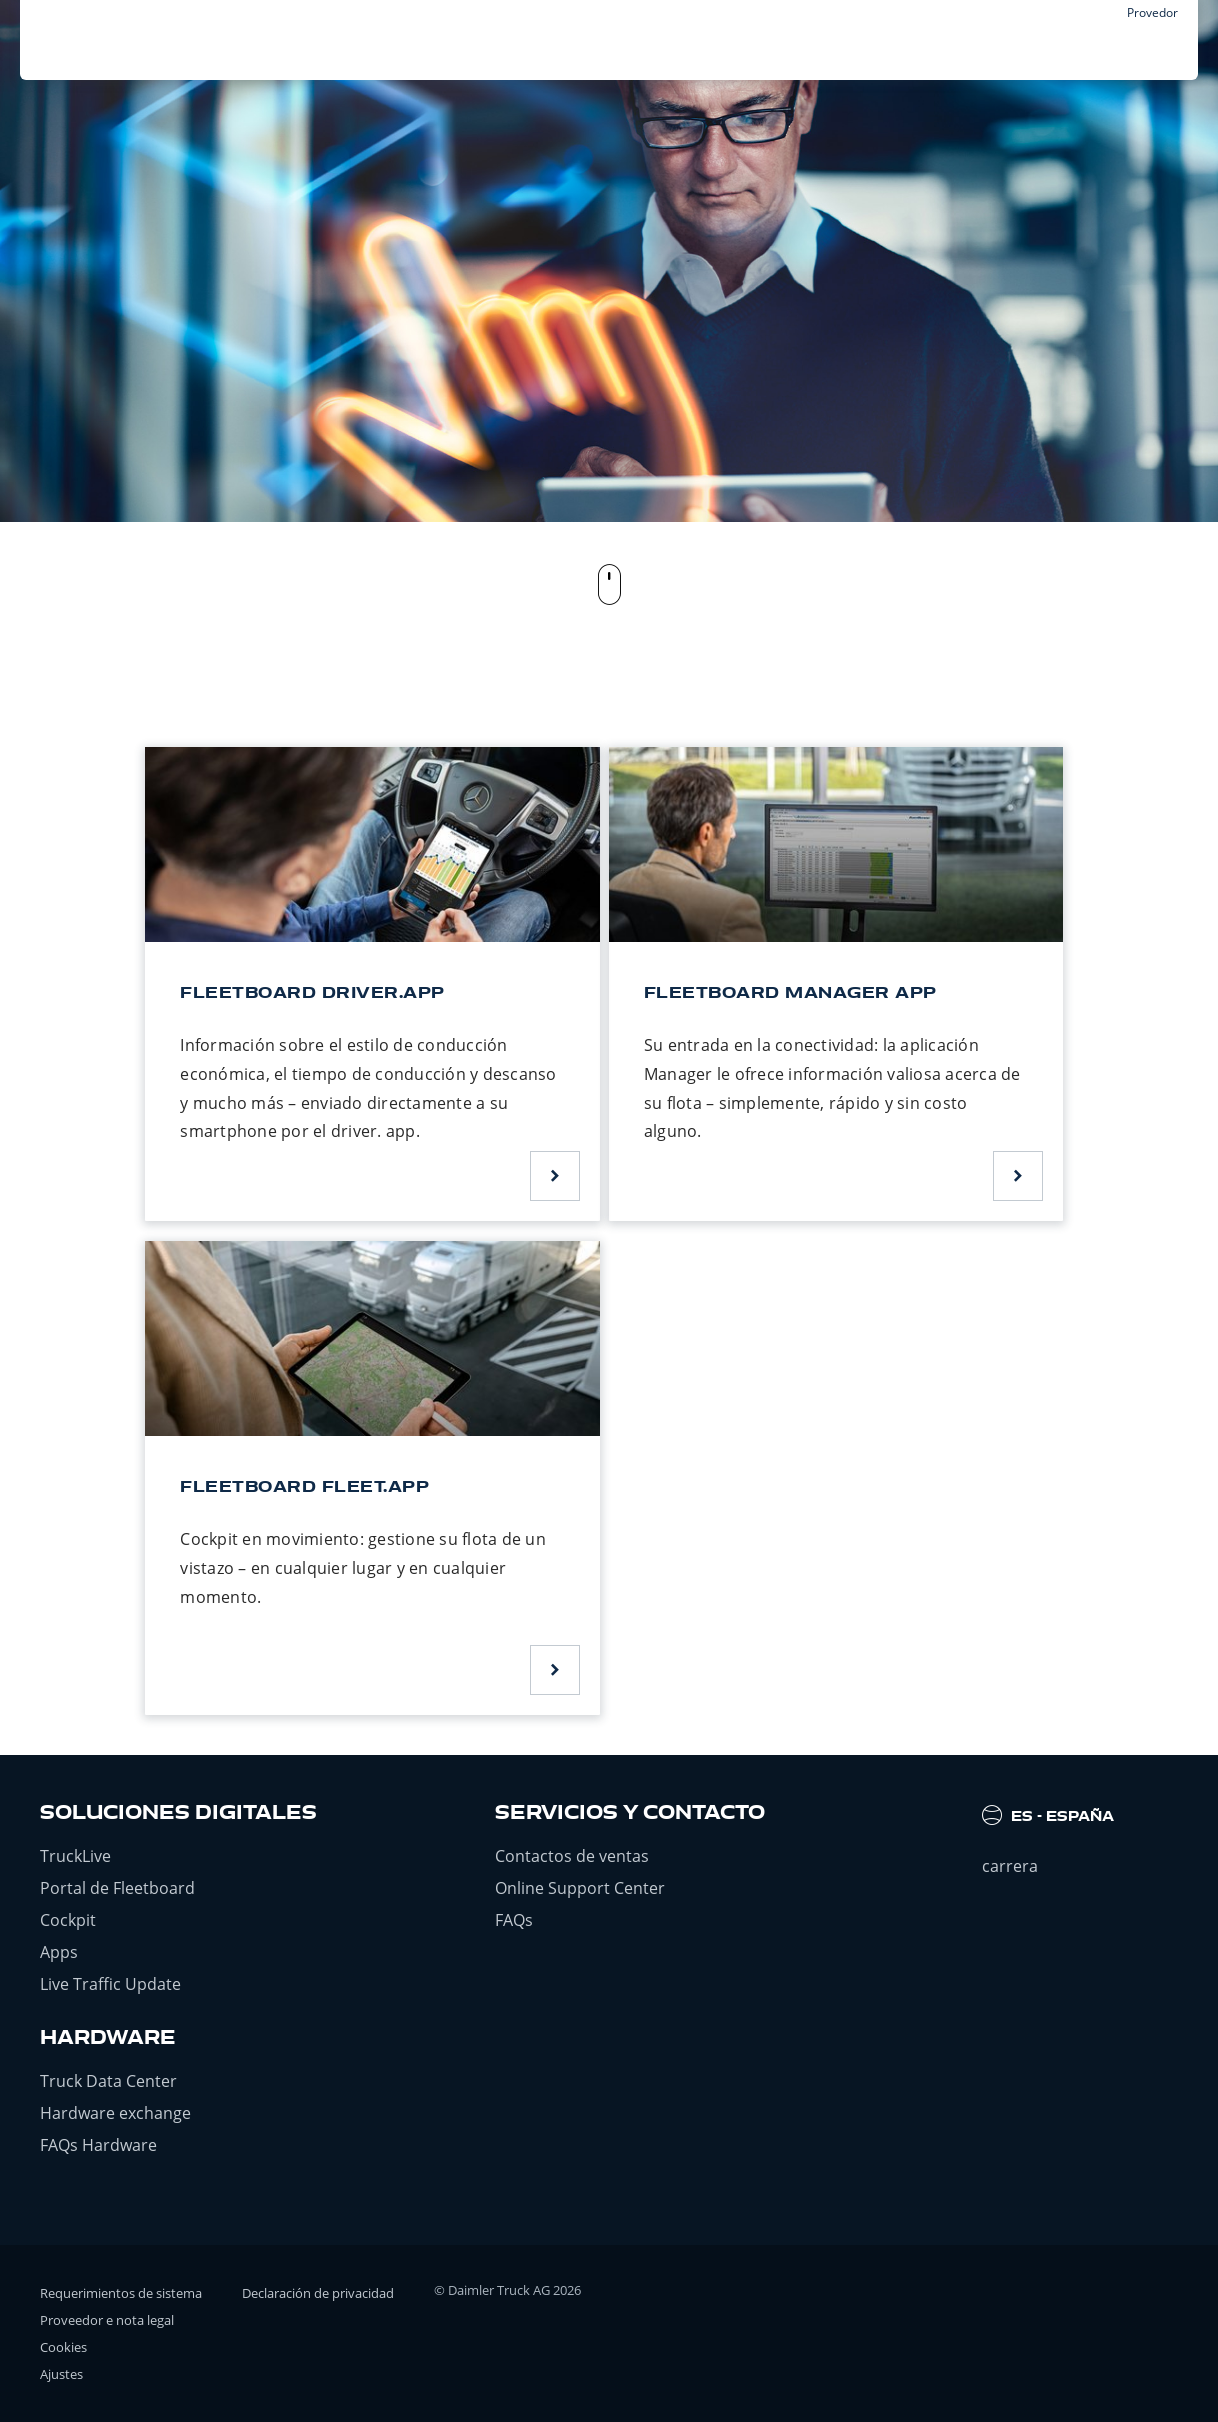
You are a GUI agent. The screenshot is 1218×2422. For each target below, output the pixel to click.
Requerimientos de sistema (121, 2293)
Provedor (1152, 12)
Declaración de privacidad (318, 2293)
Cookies (63, 2347)
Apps (59, 1952)
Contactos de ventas (572, 1856)
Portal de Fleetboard (117, 1888)
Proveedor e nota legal (107, 2320)
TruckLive (75, 1856)
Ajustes (61, 2374)
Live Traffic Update (110, 1984)
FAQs (514, 1920)
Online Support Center (580, 1888)
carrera (1010, 1866)
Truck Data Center (108, 2081)
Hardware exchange (115, 2113)
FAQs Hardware (98, 2145)
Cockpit (68, 1920)
